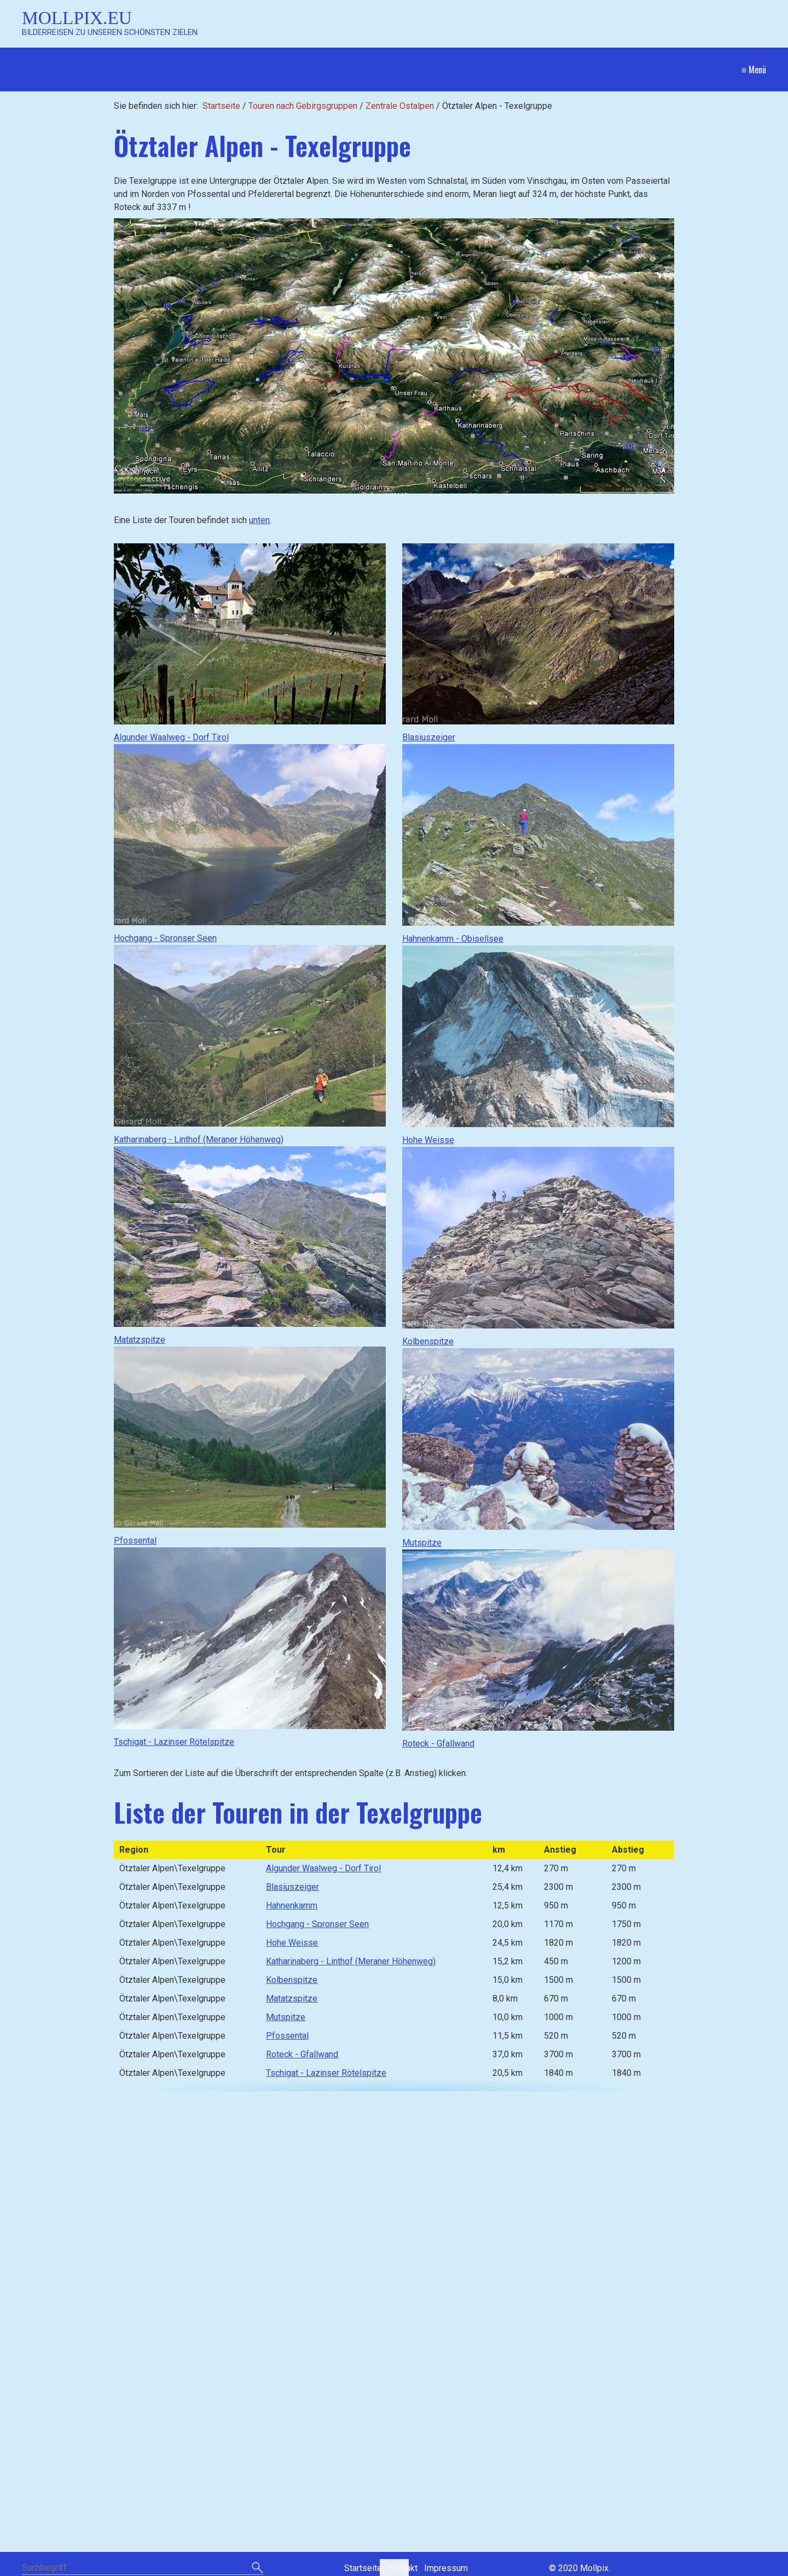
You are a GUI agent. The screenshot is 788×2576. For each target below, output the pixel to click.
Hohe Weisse (428, 1140)
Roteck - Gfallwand (438, 1743)
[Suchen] (257, 2568)
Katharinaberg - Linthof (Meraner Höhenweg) (198, 1139)
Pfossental (135, 1540)
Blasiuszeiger (428, 737)
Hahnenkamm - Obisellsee (452, 938)
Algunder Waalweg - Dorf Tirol (171, 737)
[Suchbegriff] (142, 2568)
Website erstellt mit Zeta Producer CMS (689, 2568)
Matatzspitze (139, 1340)
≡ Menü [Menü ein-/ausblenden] (753, 69)
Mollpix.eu (77, 18)
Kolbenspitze (428, 1341)
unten (259, 520)
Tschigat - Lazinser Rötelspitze (174, 1742)
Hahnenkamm (291, 1905)
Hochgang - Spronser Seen (165, 938)
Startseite (221, 106)
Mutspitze (422, 1543)
